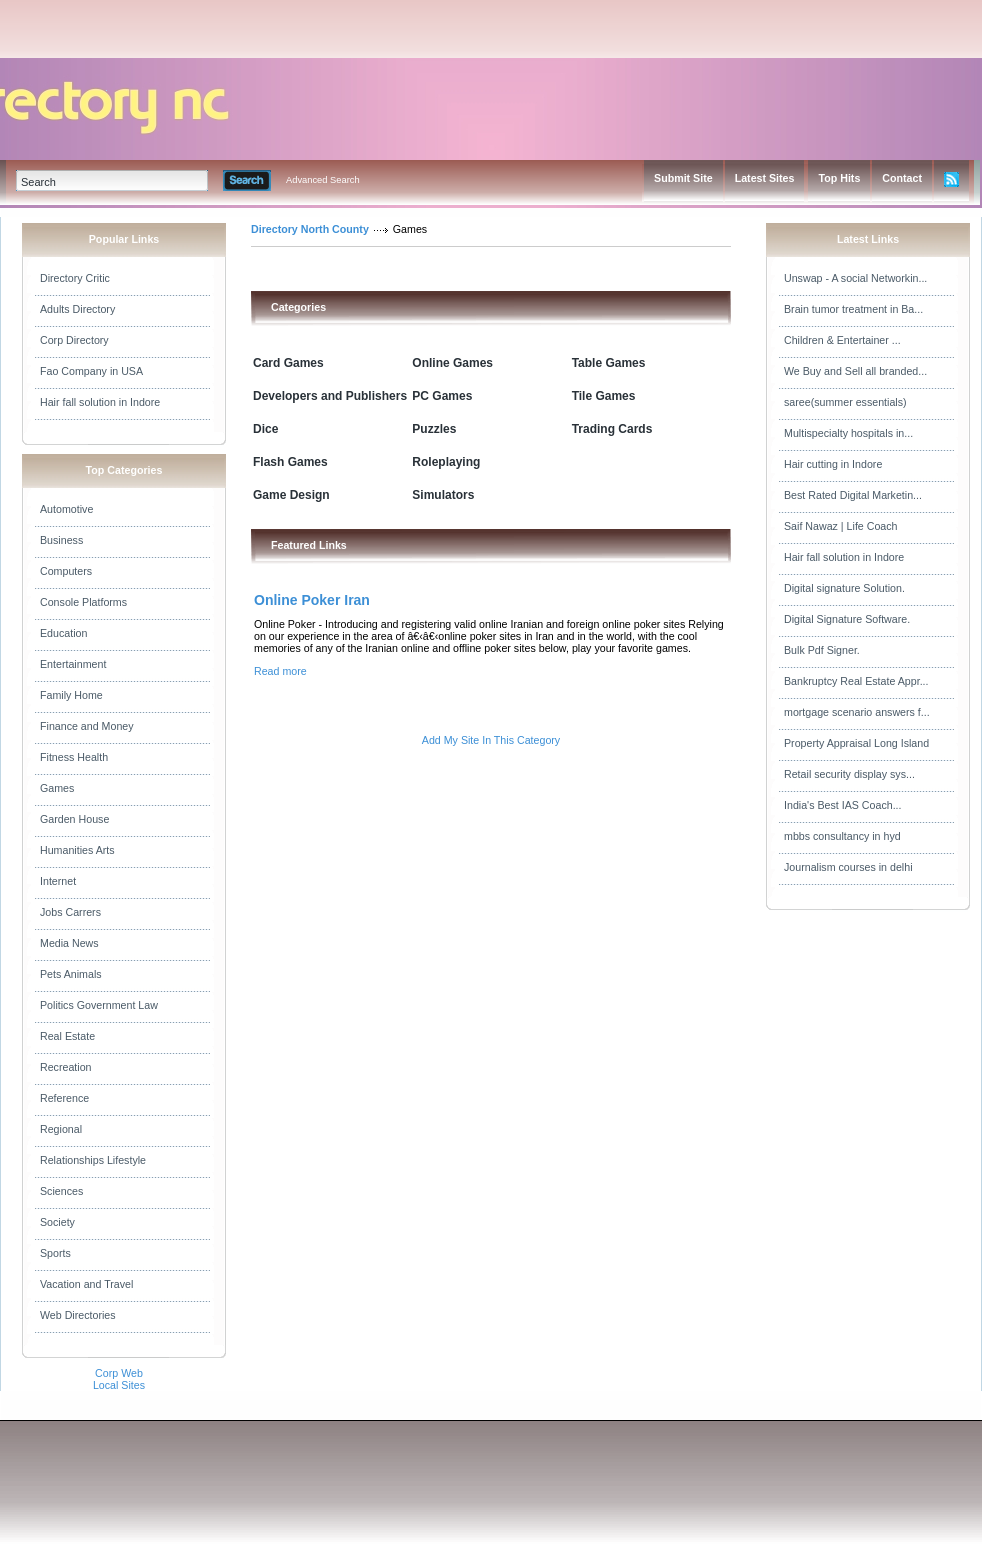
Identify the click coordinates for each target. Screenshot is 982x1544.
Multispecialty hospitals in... (848, 433)
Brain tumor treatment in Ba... (853, 309)
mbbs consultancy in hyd (842, 836)
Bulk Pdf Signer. (822, 650)
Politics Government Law (99, 1005)
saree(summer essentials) (845, 402)
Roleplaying (446, 462)
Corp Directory (74, 340)
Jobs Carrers (70, 912)
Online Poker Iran (312, 600)
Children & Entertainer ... (842, 340)
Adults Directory (77, 309)
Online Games (452, 363)
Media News (69, 943)
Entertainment (73, 664)
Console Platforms (83, 602)
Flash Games (290, 462)
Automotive (66, 509)
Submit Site (683, 178)
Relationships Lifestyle (93, 1160)
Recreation (66, 1067)
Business (61, 540)
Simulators (443, 495)
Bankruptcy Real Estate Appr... (856, 681)
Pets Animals (71, 974)
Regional (61, 1129)
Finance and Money (87, 726)
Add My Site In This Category (491, 740)
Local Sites (119, 1385)
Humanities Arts (77, 850)
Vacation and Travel (86, 1284)
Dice (265, 429)
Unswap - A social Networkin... (855, 278)
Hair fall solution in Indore (100, 402)
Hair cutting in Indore (833, 464)
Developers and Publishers (330, 396)
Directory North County (310, 229)
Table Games (609, 363)
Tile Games (604, 396)
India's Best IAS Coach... (843, 805)
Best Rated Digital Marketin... (853, 495)
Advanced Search (323, 180)
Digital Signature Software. (847, 619)
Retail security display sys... (849, 774)
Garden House (74, 819)
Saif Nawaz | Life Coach (841, 526)
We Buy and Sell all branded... (855, 371)
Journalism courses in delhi (848, 867)
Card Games (288, 363)
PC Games (442, 396)
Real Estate (67, 1036)
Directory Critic (75, 278)
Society (57, 1222)
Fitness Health (74, 757)
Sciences (61, 1191)
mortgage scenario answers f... (857, 712)
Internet (58, 881)
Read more (280, 671)
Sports (55, 1253)
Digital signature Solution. (844, 588)
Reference (64, 1098)
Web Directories (78, 1315)
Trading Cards (612, 429)
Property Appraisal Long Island (856, 743)
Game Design (291, 495)
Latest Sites (765, 178)
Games (57, 788)
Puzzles (434, 429)
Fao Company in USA (91, 371)
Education (63, 633)
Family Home (71, 695)
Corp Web (119, 1373)
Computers (66, 571)
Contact (902, 178)
